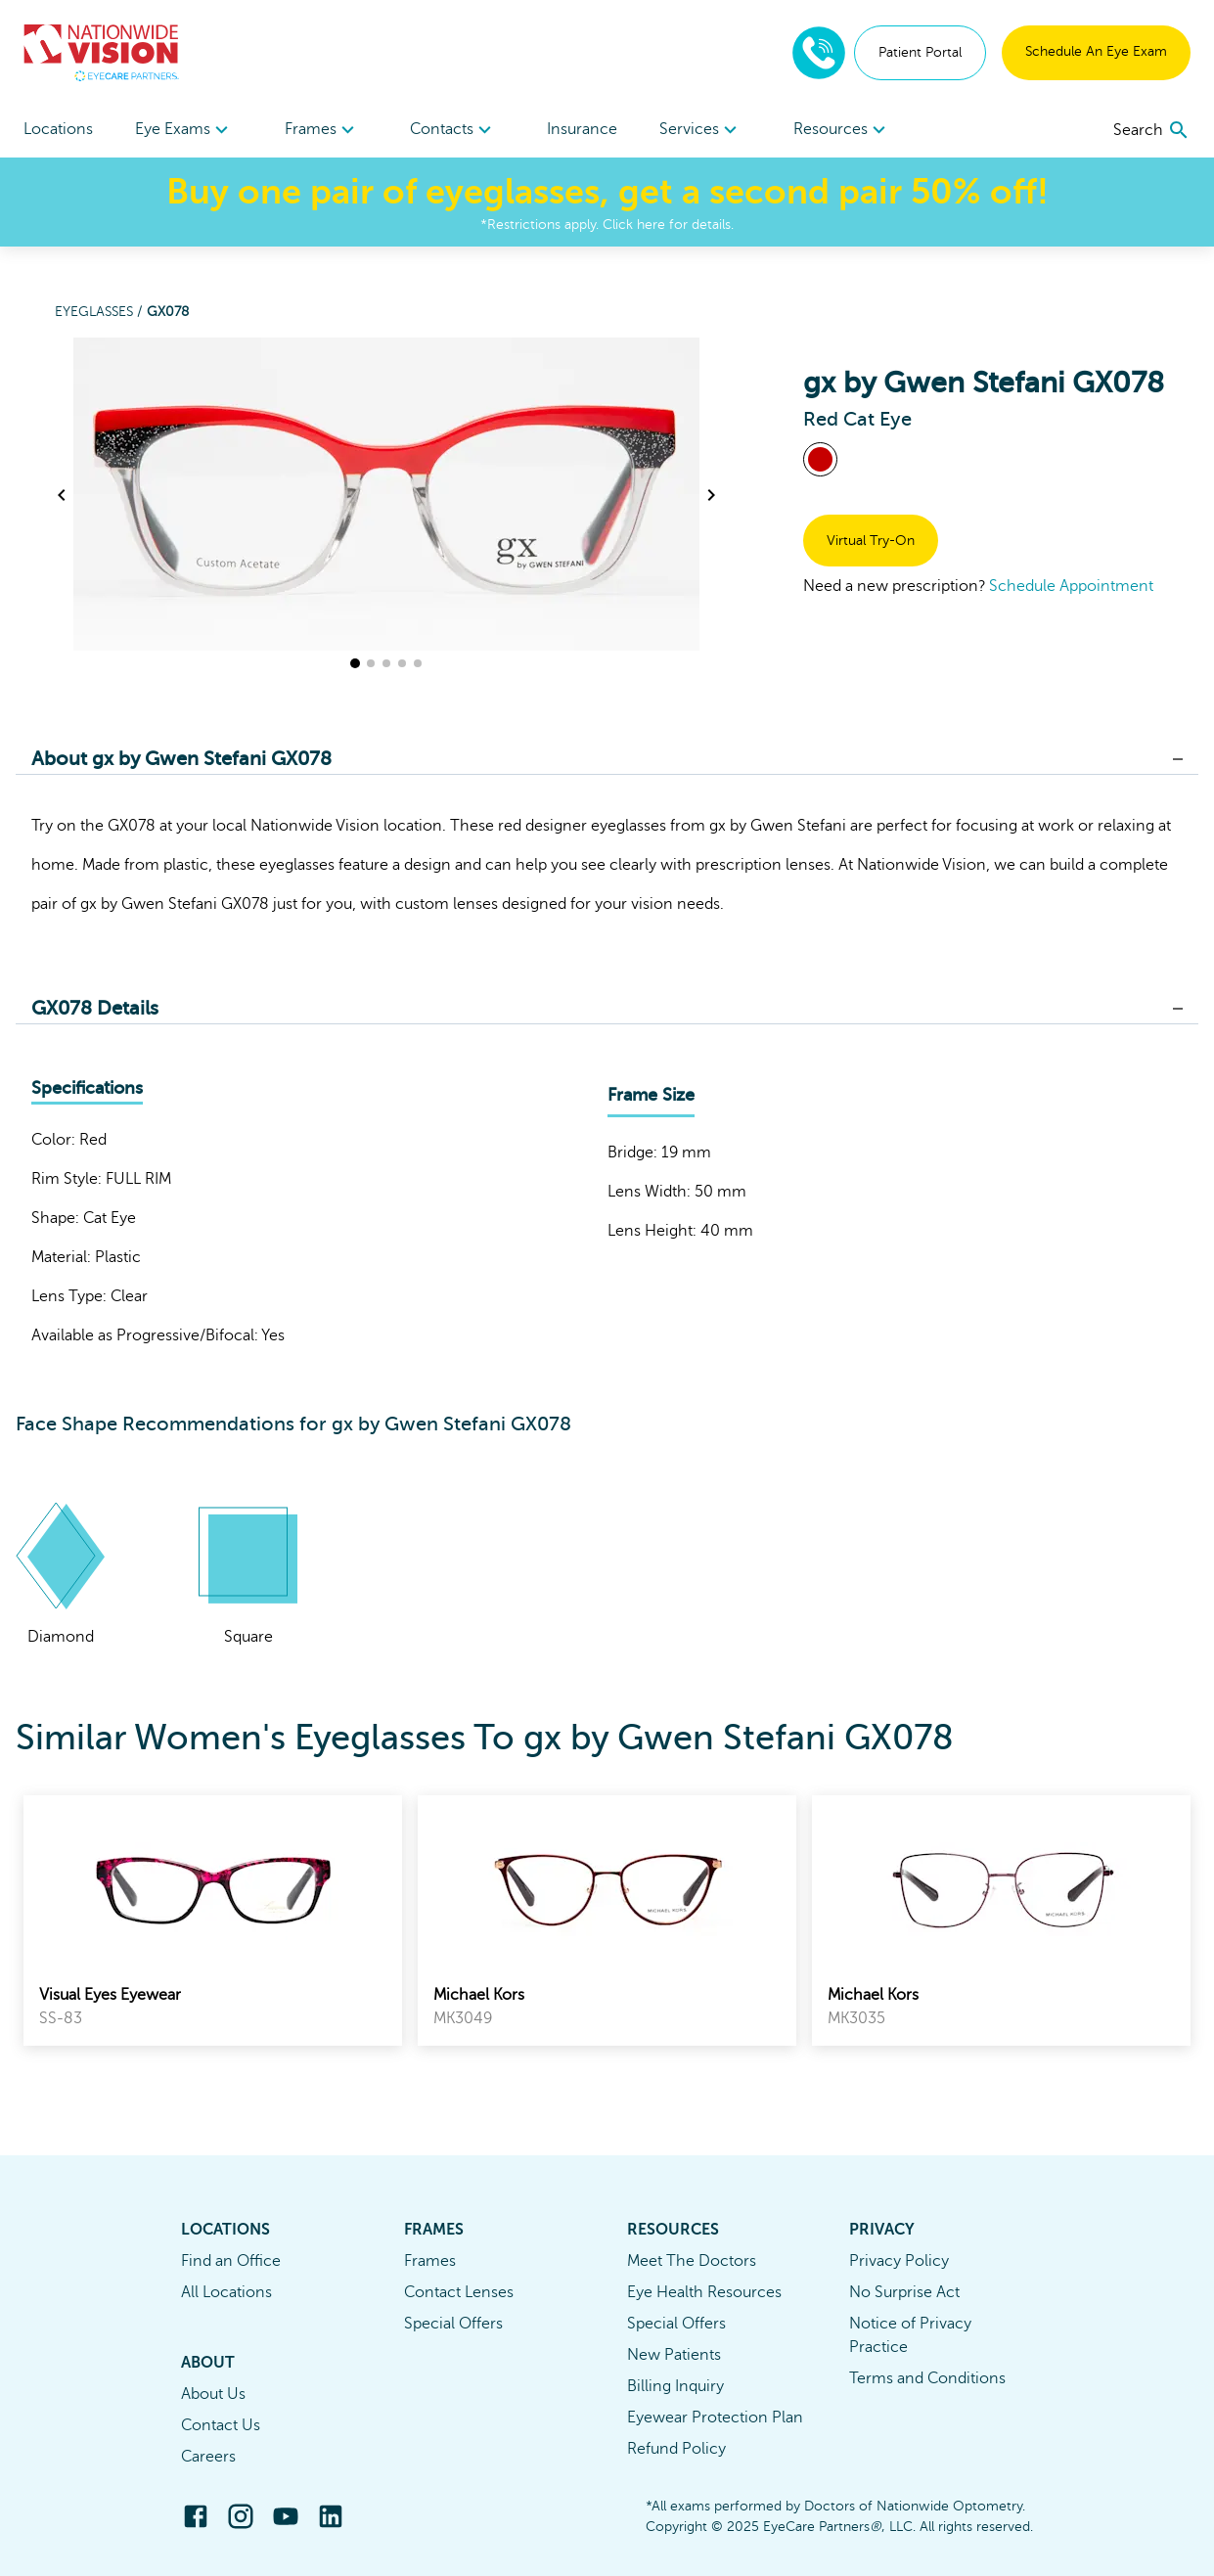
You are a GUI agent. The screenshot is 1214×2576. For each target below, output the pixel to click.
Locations (58, 129)
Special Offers (453, 2323)
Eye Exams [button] (184, 130)
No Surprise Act (904, 2292)
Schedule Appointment (1071, 586)
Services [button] (700, 130)
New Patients (674, 2355)
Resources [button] (842, 130)
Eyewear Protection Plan (715, 2417)
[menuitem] (184, 130)
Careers (208, 2456)
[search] (1152, 130)
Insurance (582, 129)
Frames (430, 2261)
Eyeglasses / (101, 311)
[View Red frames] (820, 459)
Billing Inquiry (675, 2386)
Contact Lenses (459, 2292)
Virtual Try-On (871, 540)
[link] (212, 1920)
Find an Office (231, 2261)
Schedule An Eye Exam (1096, 51)
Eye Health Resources (704, 2292)
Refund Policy (676, 2449)
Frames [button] (322, 130)
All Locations (226, 2292)
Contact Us (220, 2425)
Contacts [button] (453, 130)
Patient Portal (920, 52)
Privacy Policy (899, 2261)
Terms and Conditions (927, 2378)
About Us (213, 2394)
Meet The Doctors (691, 2261)
